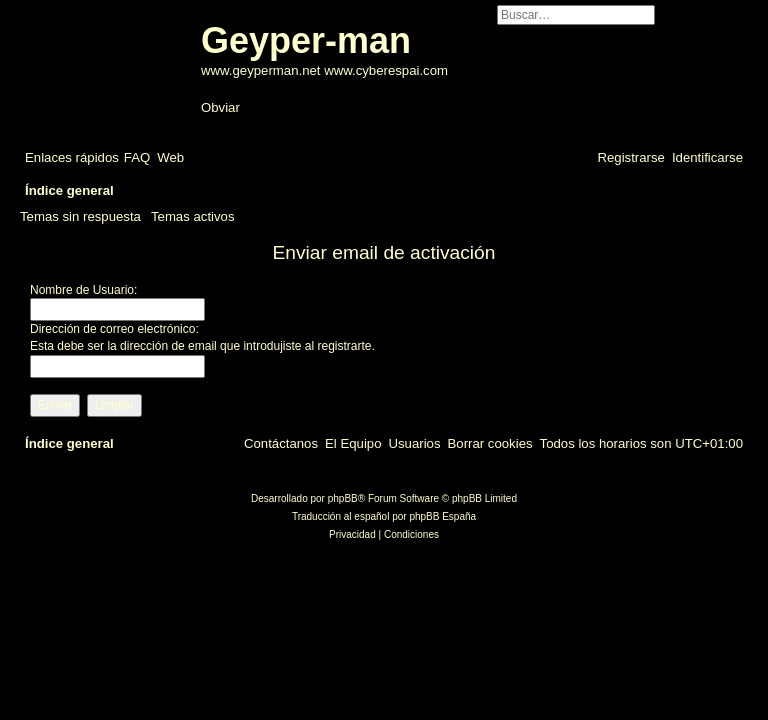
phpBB (343, 498)
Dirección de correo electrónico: (114, 329)
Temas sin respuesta (80, 216)
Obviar (220, 107)
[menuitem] (137, 157)
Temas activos (193, 216)
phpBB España (442, 516)
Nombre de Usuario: (83, 290)
